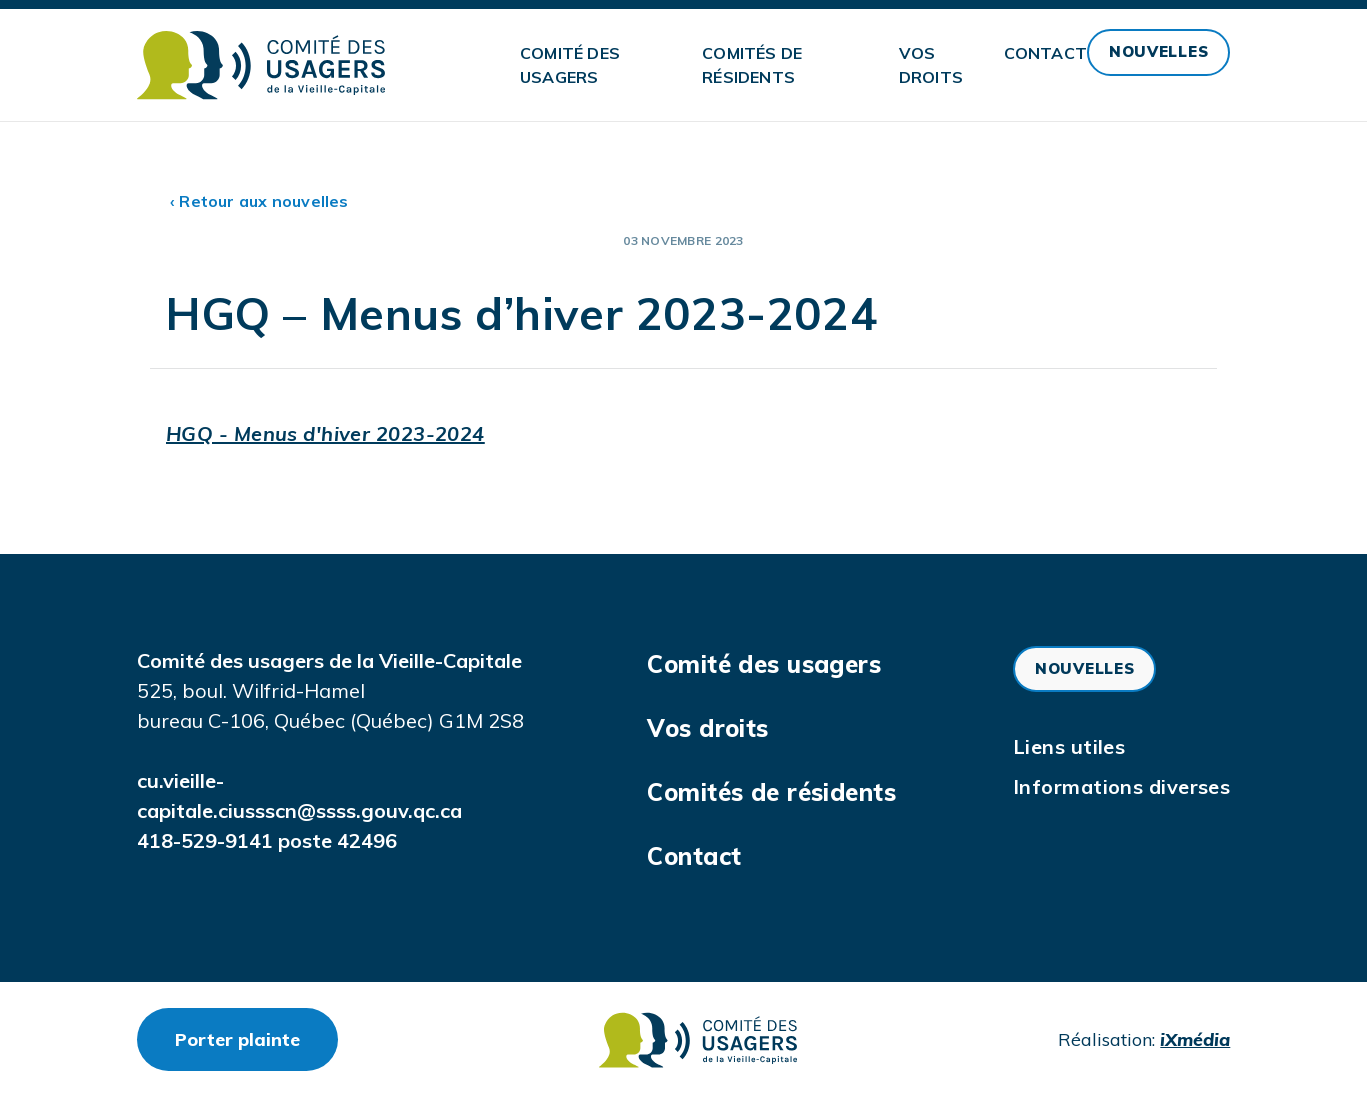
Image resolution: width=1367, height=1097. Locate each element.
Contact (1045, 53)
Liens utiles (1069, 746)
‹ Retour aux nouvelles (259, 201)
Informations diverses (1121, 786)
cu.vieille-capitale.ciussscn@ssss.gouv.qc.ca (299, 795)
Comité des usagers (570, 65)
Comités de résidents (752, 65)
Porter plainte (256, 1039)
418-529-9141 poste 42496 (267, 840)
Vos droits (931, 65)
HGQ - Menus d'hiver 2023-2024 (325, 433)
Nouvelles (1158, 51)
